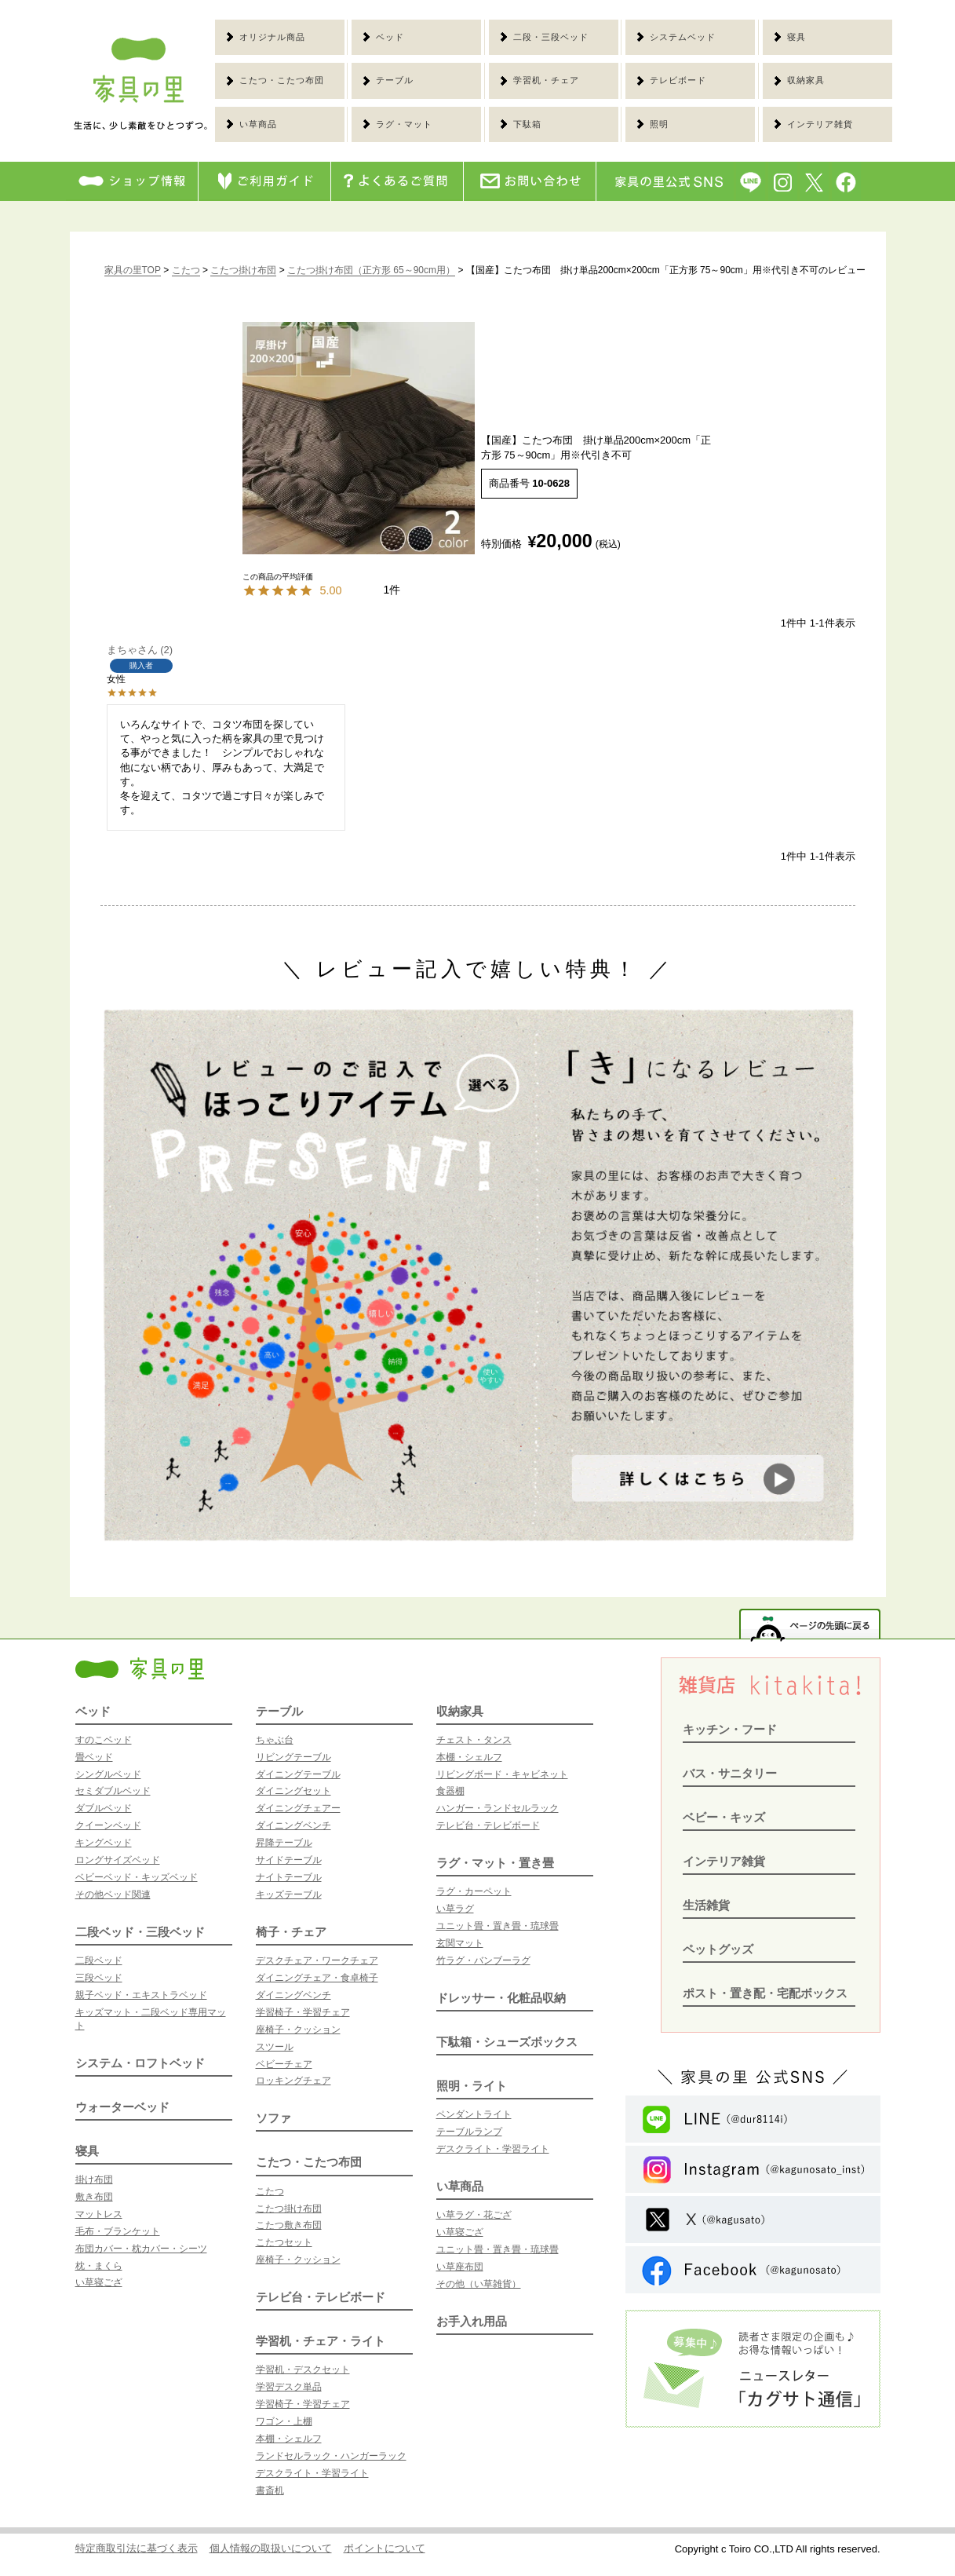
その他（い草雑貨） (478, 2283)
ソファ (273, 2118)
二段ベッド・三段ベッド (140, 1931)
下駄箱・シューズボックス (507, 2041)
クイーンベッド (108, 1825)
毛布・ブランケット (117, 2231)
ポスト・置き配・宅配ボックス (765, 1993)
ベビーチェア (284, 2064)
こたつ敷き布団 (289, 2225)
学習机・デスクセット (303, 2369)
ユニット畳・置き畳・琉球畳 (497, 1925)
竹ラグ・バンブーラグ (483, 1960)
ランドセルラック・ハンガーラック (331, 2455)
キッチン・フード (730, 1729)
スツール (274, 2046)
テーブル (279, 1711)
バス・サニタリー (730, 1773)
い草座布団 (459, 2266)
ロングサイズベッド (117, 1859)
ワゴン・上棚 (284, 2421)
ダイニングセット (293, 1790)
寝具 (87, 2151)
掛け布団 (94, 2179)
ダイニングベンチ (293, 1825)
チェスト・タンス (474, 1739)
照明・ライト (471, 2085)
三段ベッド (98, 1977)
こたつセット (284, 2242)
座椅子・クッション (298, 2029)
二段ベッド (98, 1960)
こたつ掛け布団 (243, 270)
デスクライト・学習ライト (312, 2473)
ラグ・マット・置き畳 (495, 1862)
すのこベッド (103, 1739)
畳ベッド (94, 1757)
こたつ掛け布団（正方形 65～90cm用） (371, 270)
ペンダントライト (474, 2114)
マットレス (98, 2214)
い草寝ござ (98, 2282)
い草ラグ (455, 1908)
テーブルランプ (469, 2131)
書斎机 (270, 2490)
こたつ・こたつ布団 (309, 2162)
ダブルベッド (103, 1808)
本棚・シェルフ (289, 2438)
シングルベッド (108, 1774)
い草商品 (459, 2186)
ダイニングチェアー (298, 1808)
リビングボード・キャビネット (502, 1774)
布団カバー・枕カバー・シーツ (141, 2248)
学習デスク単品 (289, 2386)
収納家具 (459, 1711)
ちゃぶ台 (274, 1739)
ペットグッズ (718, 1949)
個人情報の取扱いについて (271, 2548)
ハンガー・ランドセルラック (497, 1808)
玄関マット (459, 1943)
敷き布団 (94, 2196)
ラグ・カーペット (474, 1891)
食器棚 (450, 1790)
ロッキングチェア (293, 2080)
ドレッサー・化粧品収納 (501, 1997)
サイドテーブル (289, 1859)
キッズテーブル (289, 1894)
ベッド (93, 1711)
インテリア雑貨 (724, 1861)
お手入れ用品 (471, 2321)
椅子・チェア (291, 1931)
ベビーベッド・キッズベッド (136, 1877)
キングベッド (103, 1842)
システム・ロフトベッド (140, 2063)
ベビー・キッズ (724, 1817)
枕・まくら (98, 2265)
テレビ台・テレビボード (320, 2297)
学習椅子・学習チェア (303, 2012)
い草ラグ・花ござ (474, 2214)
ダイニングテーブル (298, 1774)
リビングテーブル (293, 1757)
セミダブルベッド (113, 1790)
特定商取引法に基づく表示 (136, 2548)
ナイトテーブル (289, 1877)
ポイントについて (384, 2548)
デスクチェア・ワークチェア (317, 1960)
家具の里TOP (132, 270)
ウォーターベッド (122, 2107)
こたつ (186, 270)
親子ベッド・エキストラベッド (141, 1995)
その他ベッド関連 (113, 1894)
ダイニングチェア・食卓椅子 (317, 1977)
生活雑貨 (706, 1905)
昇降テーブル (284, 1842)
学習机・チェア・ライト (320, 2341)
